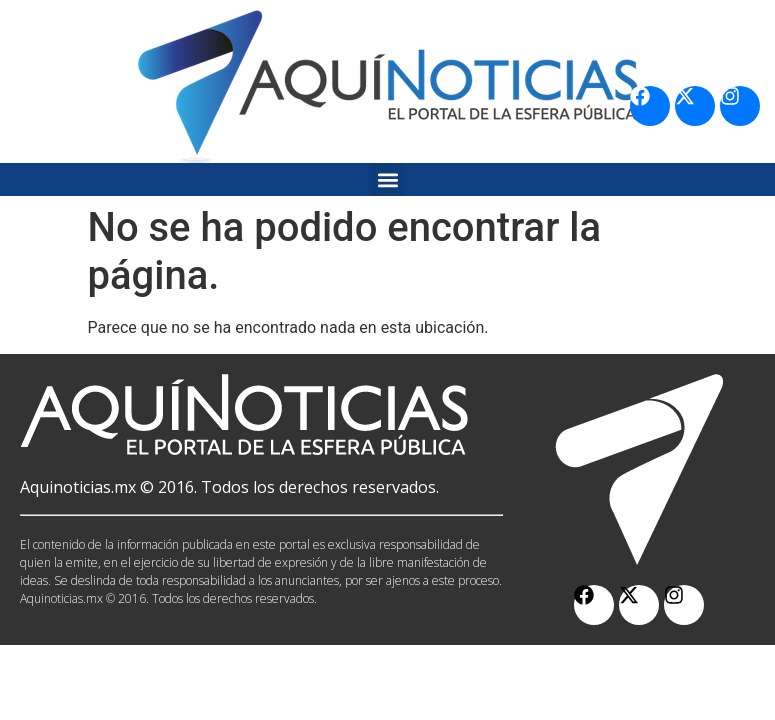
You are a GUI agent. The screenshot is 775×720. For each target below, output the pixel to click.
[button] (387, 179)
